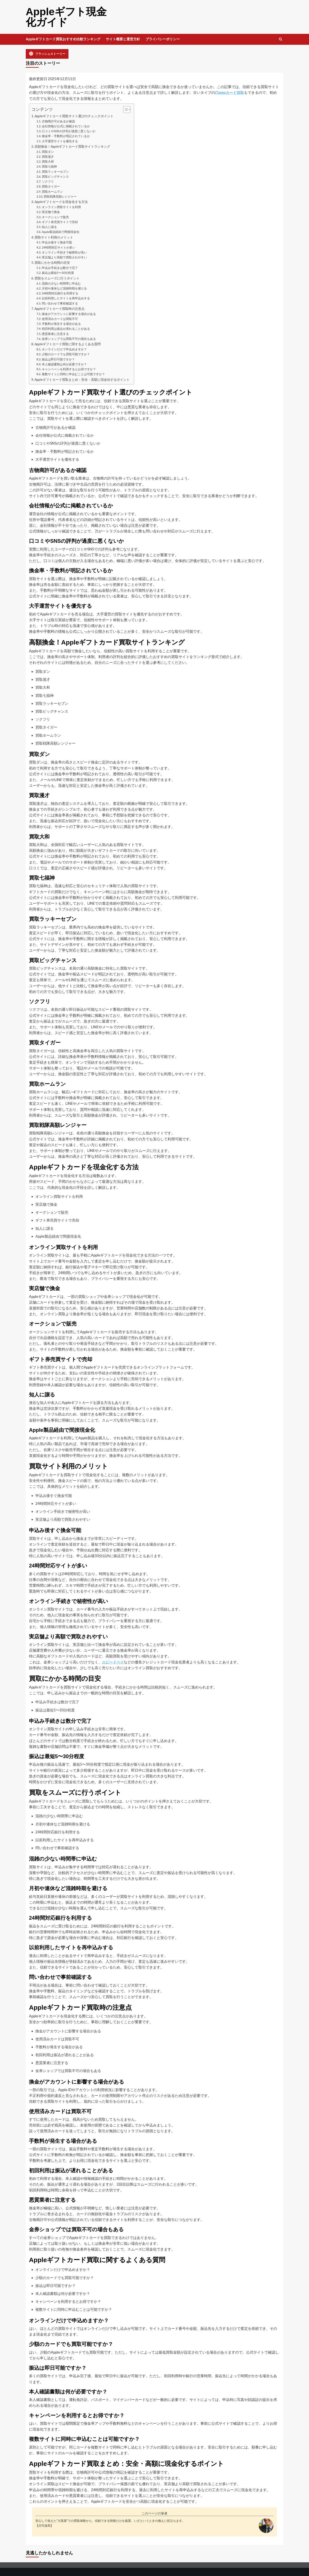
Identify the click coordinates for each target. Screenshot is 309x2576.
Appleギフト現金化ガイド (66, 16)
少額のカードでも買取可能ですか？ (66, 353)
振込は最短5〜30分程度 (58, 272)
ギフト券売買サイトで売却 (60, 221)
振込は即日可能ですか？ (58, 359)
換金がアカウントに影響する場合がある (69, 313)
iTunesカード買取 (229, 92)
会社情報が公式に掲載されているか (66, 125)
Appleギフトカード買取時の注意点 (60, 308)
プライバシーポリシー (162, 38)
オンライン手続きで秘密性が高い (64, 252)
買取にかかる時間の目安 (52, 262)
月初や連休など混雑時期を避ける (64, 288)
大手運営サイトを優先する (60, 140)
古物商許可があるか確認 (58, 121)
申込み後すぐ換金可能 (57, 242)
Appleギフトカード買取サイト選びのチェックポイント (74, 115)
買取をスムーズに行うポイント (57, 278)
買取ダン (48, 151)
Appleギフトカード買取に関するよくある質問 (68, 343)
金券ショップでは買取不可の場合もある (69, 338)
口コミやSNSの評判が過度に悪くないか (68, 130)
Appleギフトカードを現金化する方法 (61, 201)
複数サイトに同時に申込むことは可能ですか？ (73, 373)
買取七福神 (49, 166)
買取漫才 (48, 156)
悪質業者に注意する (55, 333)
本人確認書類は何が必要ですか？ (64, 364)
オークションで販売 (55, 216)
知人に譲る (49, 226)
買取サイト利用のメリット (54, 237)
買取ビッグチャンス (55, 176)
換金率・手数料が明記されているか (66, 135)
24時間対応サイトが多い (58, 247)
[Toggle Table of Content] (125, 109)
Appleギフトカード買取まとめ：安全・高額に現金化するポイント (82, 379)
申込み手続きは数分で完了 (60, 267)
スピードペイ (113, 1661)
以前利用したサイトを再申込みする (66, 298)
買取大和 (48, 161)
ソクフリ (48, 181)
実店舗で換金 (51, 211)
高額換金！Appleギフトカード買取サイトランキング (72, 146)
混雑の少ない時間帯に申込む (61, 283)
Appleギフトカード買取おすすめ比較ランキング (63, 38)
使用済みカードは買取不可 (60, 318)
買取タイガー (51, 186)
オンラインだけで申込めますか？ (64, 349)
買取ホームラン (52, 191)
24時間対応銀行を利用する (60, 293)
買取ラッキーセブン (55, 171)
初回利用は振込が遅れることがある (66, 328)
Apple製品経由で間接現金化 (60, 231)
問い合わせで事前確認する (60, 303)
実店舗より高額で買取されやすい (64, 257)
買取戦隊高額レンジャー (60, 196)
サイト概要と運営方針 (123, 38)
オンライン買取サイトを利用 (61, 206)
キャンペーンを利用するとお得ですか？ (69, 368)
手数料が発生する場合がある (61, 323)
